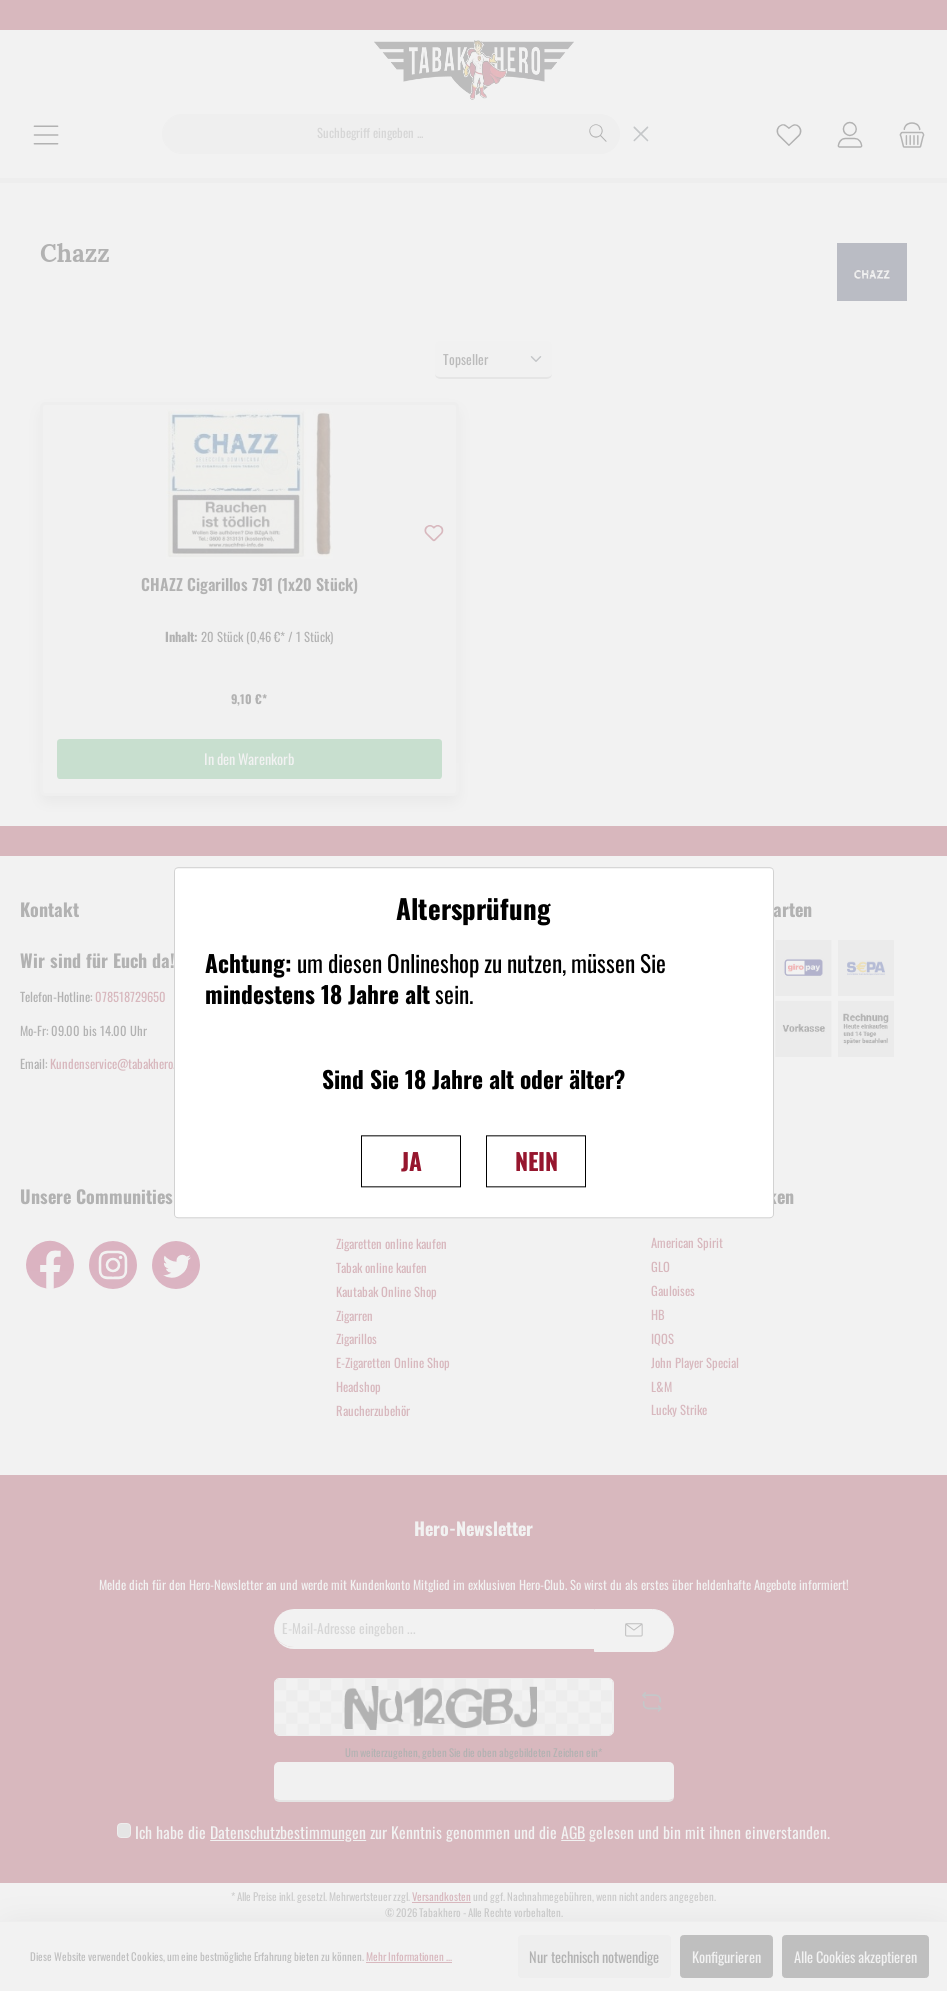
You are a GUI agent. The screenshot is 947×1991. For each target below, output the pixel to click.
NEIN (536, 1160)
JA (411, 1160)
